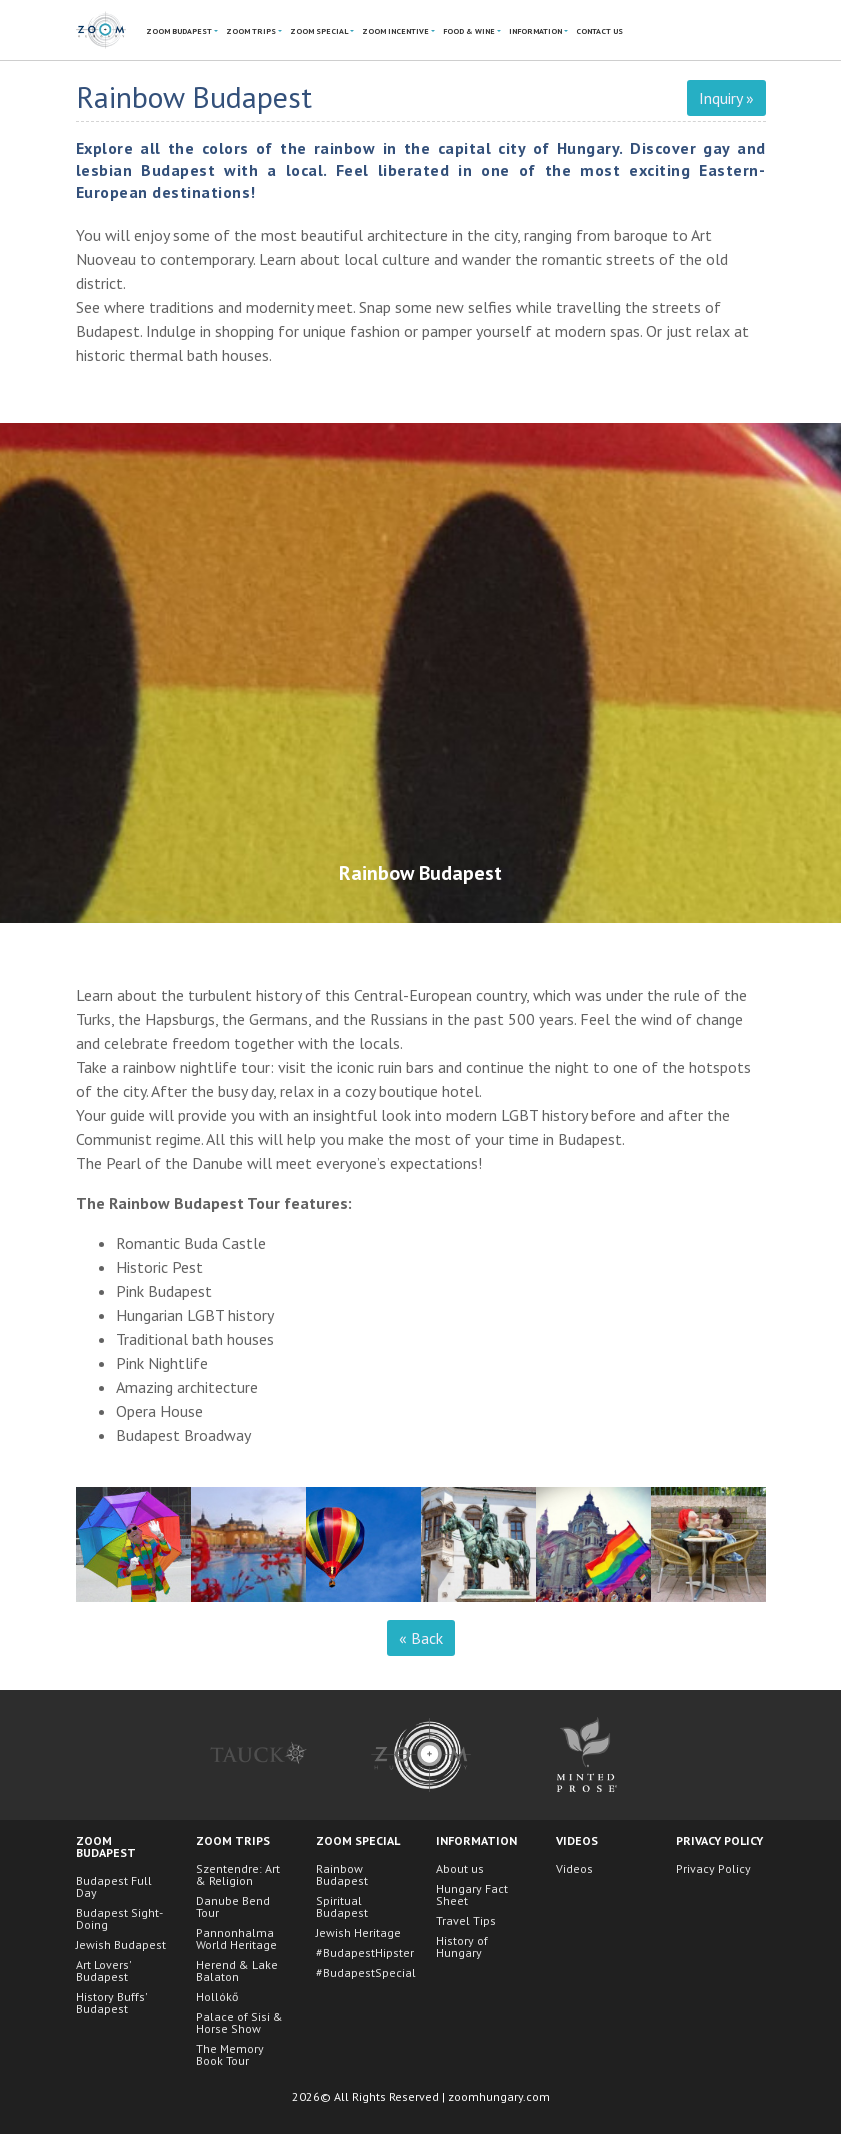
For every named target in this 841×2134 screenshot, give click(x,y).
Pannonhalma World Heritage (236, 1938)
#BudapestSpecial (366, 1972)
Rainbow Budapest (342, 1874)
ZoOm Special (319, 31)
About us (460, 1868)
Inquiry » (726, 98)
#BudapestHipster (365, 1952)
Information (535, 31)
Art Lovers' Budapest (103, 1970)
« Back (421, 1638)
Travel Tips (466, 1920)
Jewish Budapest (121, 1944)
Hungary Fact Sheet (472, 1894)
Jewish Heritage (358, 1932)
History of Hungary (462, 1946)
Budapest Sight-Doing (119, 1918)
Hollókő (217, 1996)
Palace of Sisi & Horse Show (239, 2022)
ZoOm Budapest (179, 31)
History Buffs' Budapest (111, 2002)
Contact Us (599, 31)
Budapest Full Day (114, 1886)
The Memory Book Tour (230, 2054)
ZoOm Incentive (395, 31)
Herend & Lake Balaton (237, 1970)
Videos (574, 1868)
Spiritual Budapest (342, 1906)
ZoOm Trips (251, 31)
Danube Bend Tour (233, 1906)
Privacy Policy (713, 1868)
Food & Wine (469, 31)
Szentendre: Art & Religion (238, 1874)
